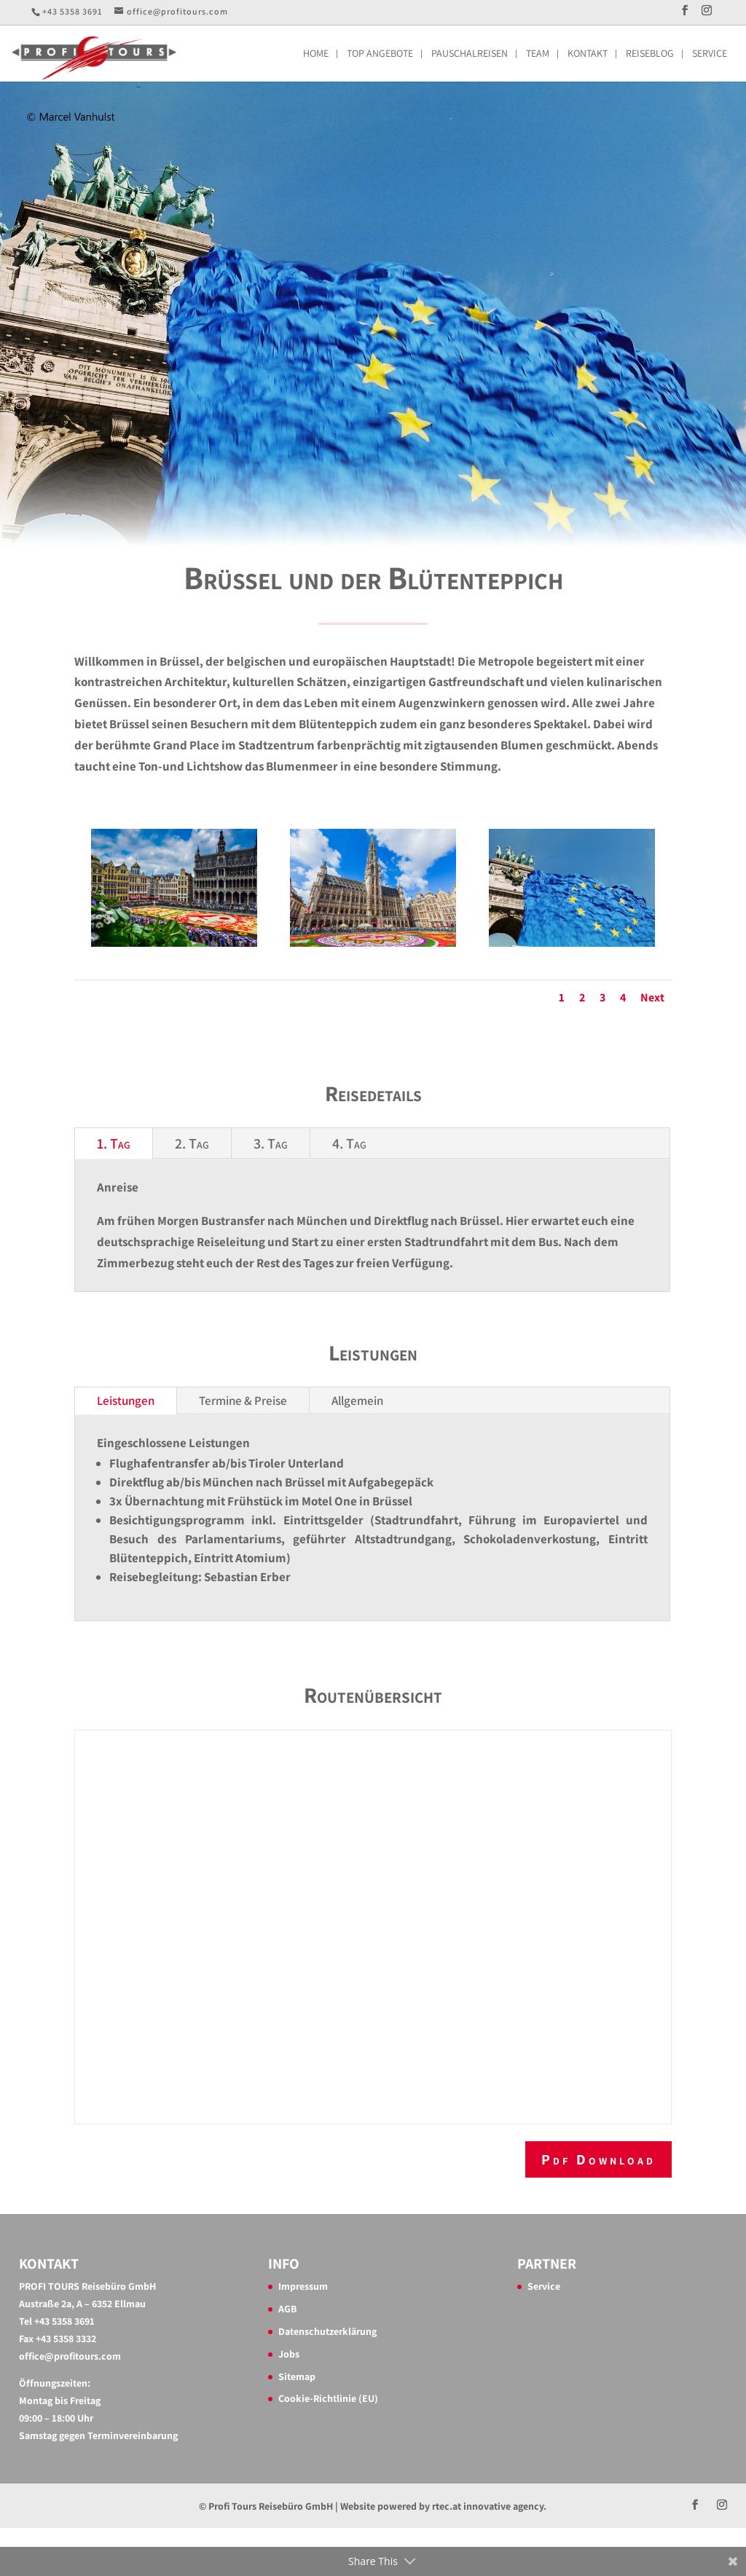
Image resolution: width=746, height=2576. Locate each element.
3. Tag (271, 1143)
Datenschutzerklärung (327, 2331)
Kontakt (588, 54)
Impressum (303, 2286)
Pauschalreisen (469, 54)
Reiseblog (650, 54)
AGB (287, 2308)
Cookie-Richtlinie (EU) (328, 2398)
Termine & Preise (243, 1401)
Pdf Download (598, 2159)
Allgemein (357, 1401)
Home (316, 54)
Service (709, 54)
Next (652, 997)
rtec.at (446, 2506)
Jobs (288, 2353)
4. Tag (349, 1143)
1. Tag (113, 1143)
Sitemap (296, 2376)
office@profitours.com (70, 2356)
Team (537, 54)
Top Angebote (380, 54)
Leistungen (125, 1401)
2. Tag (192, 1143)
